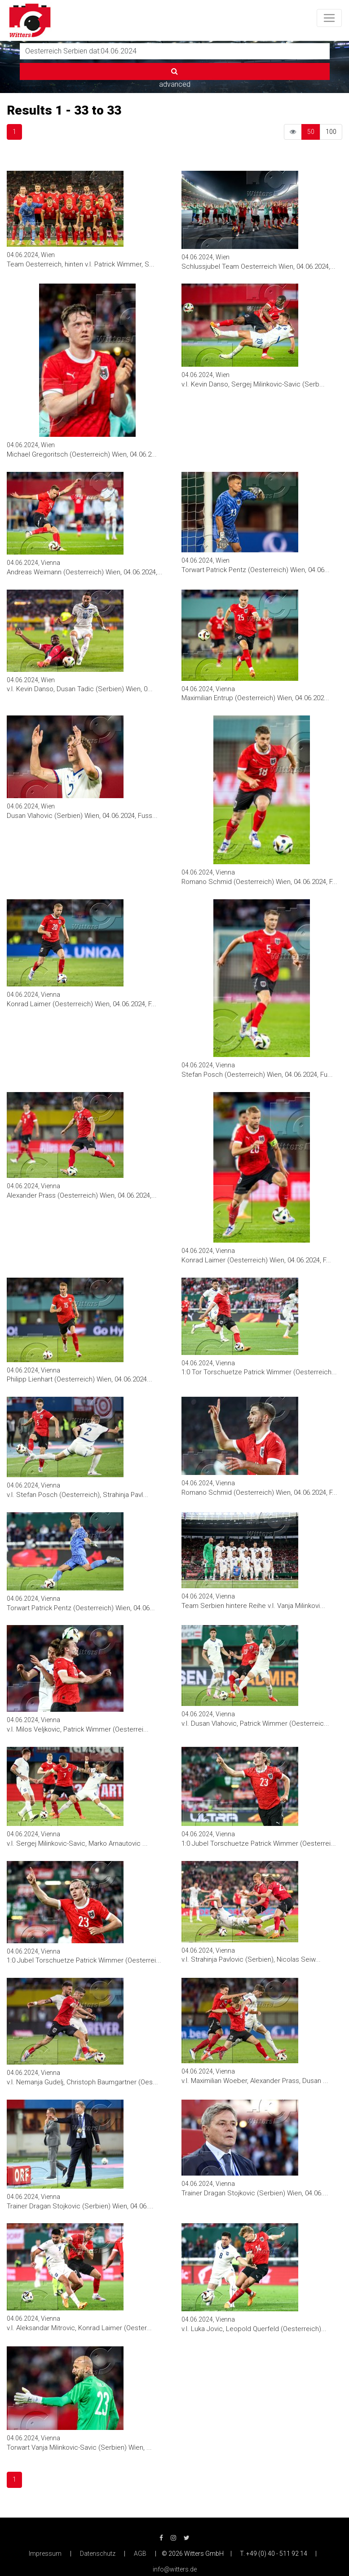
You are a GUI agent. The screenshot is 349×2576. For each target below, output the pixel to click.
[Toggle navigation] (329, 18)
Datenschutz (97, 2553)
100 (331, 131)
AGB (140, 2553)
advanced (174, 84)
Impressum (45, 2553)
